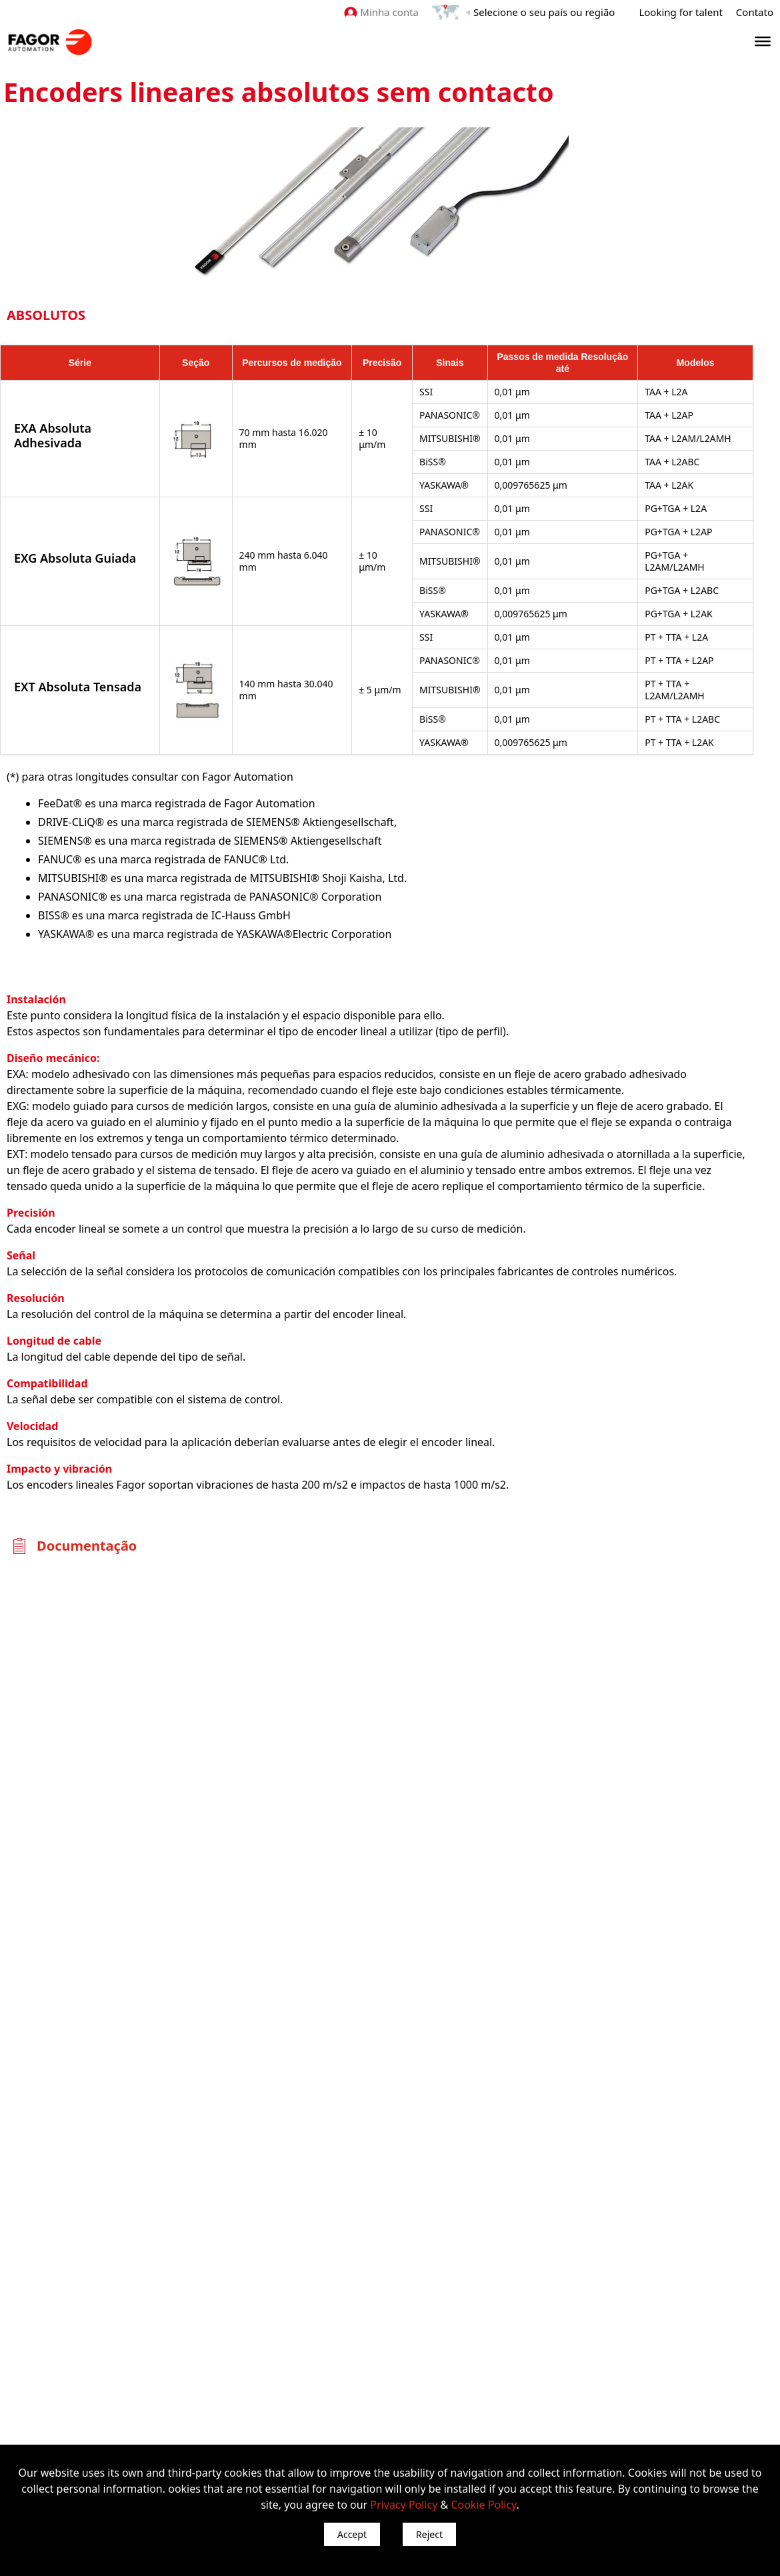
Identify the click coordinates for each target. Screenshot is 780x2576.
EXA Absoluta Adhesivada (52, 435)
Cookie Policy (483, 2504)
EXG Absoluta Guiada (75, 558)
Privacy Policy (403, 2504)
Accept (352, 2534)
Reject (429, 2534)
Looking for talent (680, 12)
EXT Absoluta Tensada (77, 687)
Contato (754, 12)
